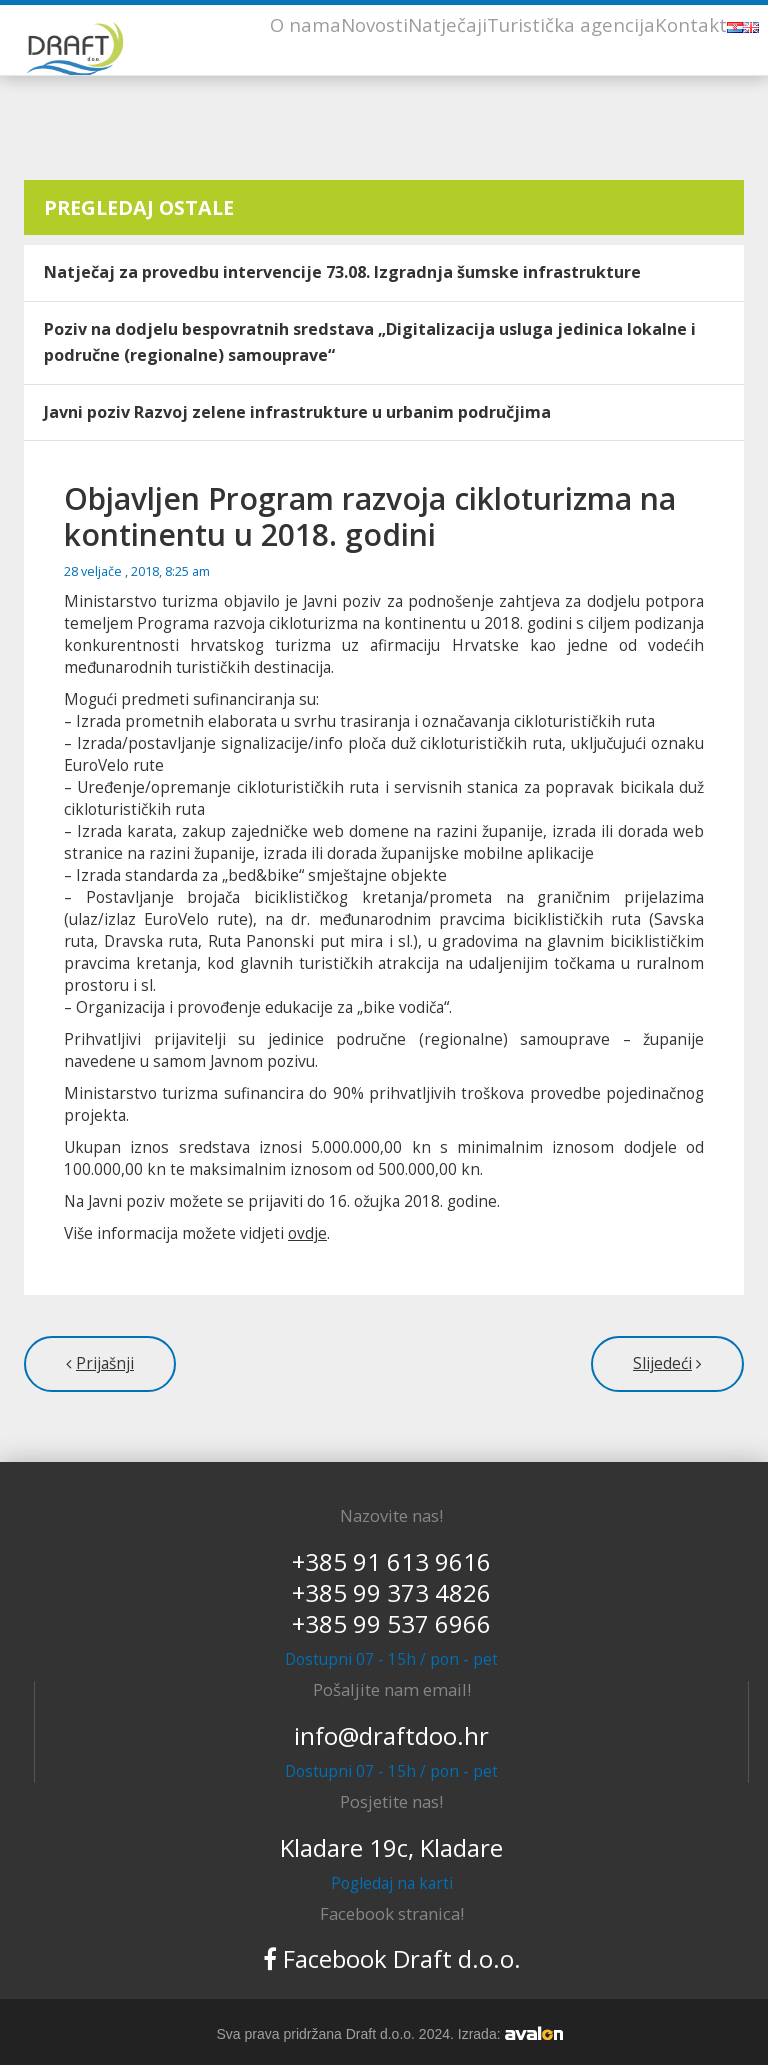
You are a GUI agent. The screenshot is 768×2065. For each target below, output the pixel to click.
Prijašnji (105, 1363)
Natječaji (447, 24)
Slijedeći (662, 1363)
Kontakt (691, 24)
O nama (305, 24)
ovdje (307, 1233)
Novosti (374, 24)
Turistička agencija (571, 24)
